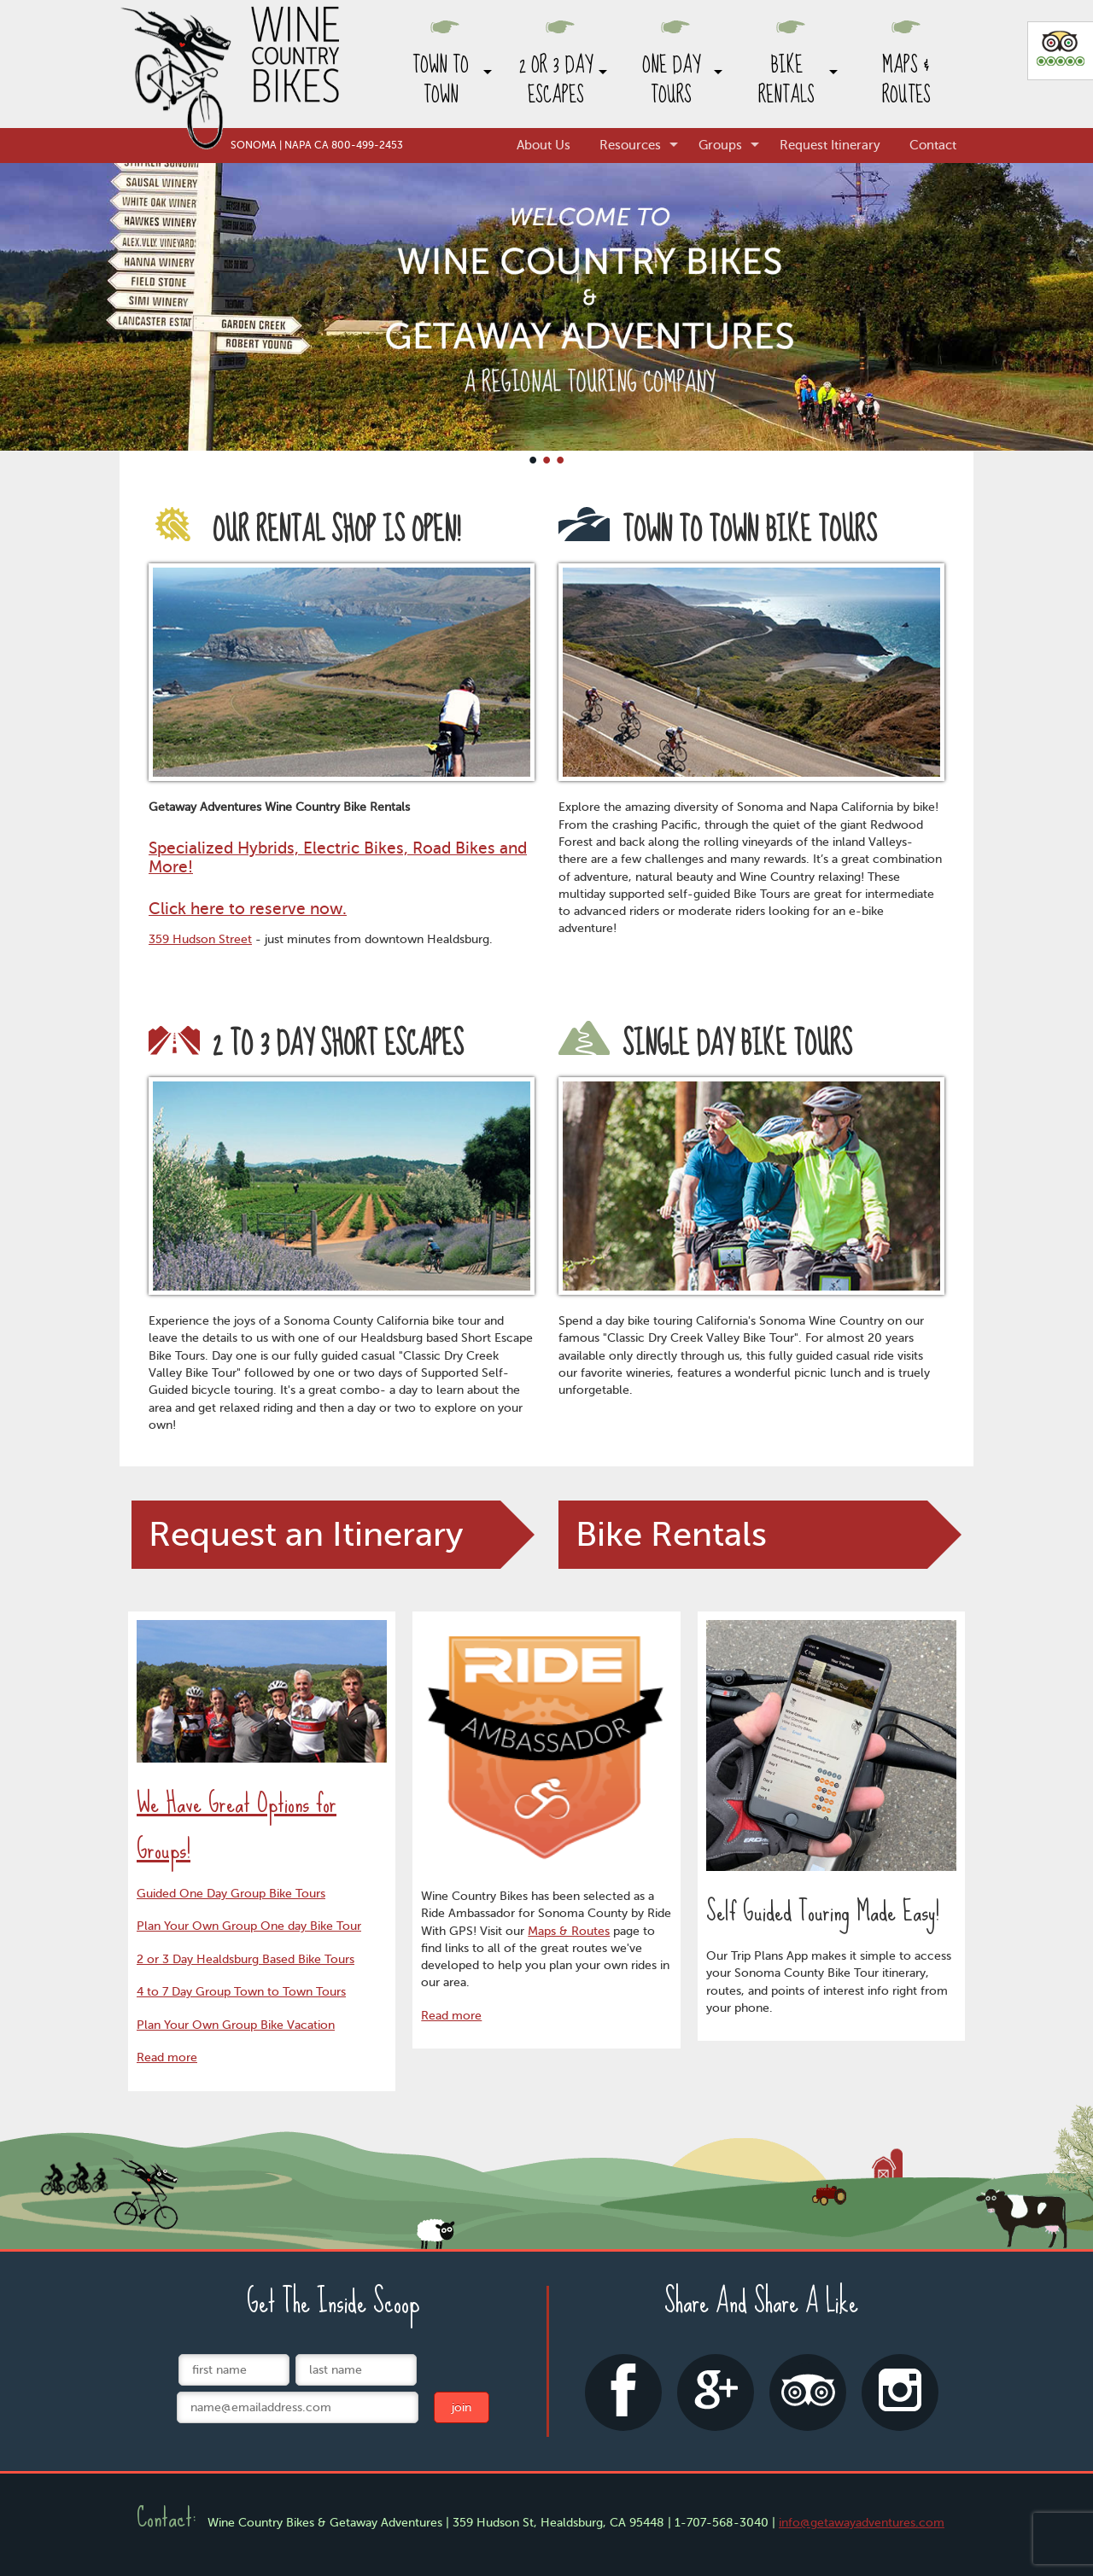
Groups (720, 145)
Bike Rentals (786, 80)
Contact (932, 145)
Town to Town (440, 80)
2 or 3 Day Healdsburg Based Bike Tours (245, 1959)
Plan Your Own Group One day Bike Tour (249, 1926)
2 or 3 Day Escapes (556, 80)
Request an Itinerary (306, 1534)
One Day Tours (671, 80)
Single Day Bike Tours (705, 1045)
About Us (543, 145)
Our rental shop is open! (304, 531)
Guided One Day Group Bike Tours (231, 1893)
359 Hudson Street (200, 939)
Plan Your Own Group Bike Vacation (236, 2025)
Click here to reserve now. (248, 909)
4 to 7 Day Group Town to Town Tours (241, 1991)
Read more (167, 2057)
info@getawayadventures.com (861, 2522)
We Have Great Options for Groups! (236, 1826)
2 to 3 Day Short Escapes (306, 1045)
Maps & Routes (906, 80)
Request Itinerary (830, 145)
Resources (630, 145)
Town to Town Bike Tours (717, 531)
